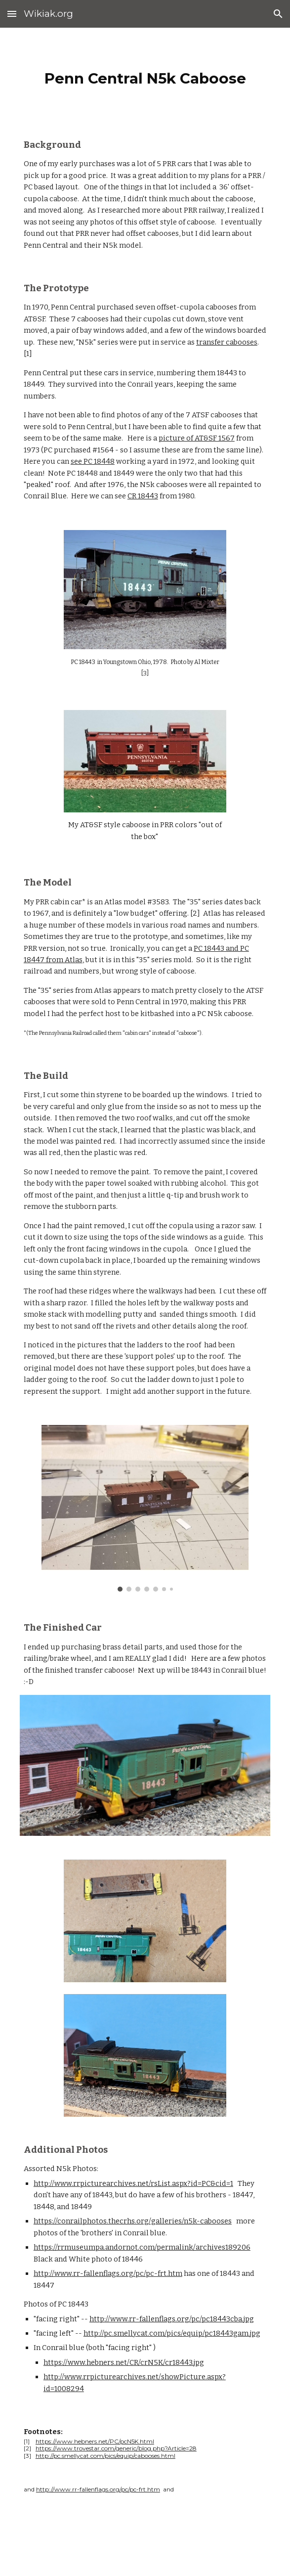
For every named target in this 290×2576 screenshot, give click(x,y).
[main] (145, 75)
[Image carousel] (144, 1508)
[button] (12, 13)
